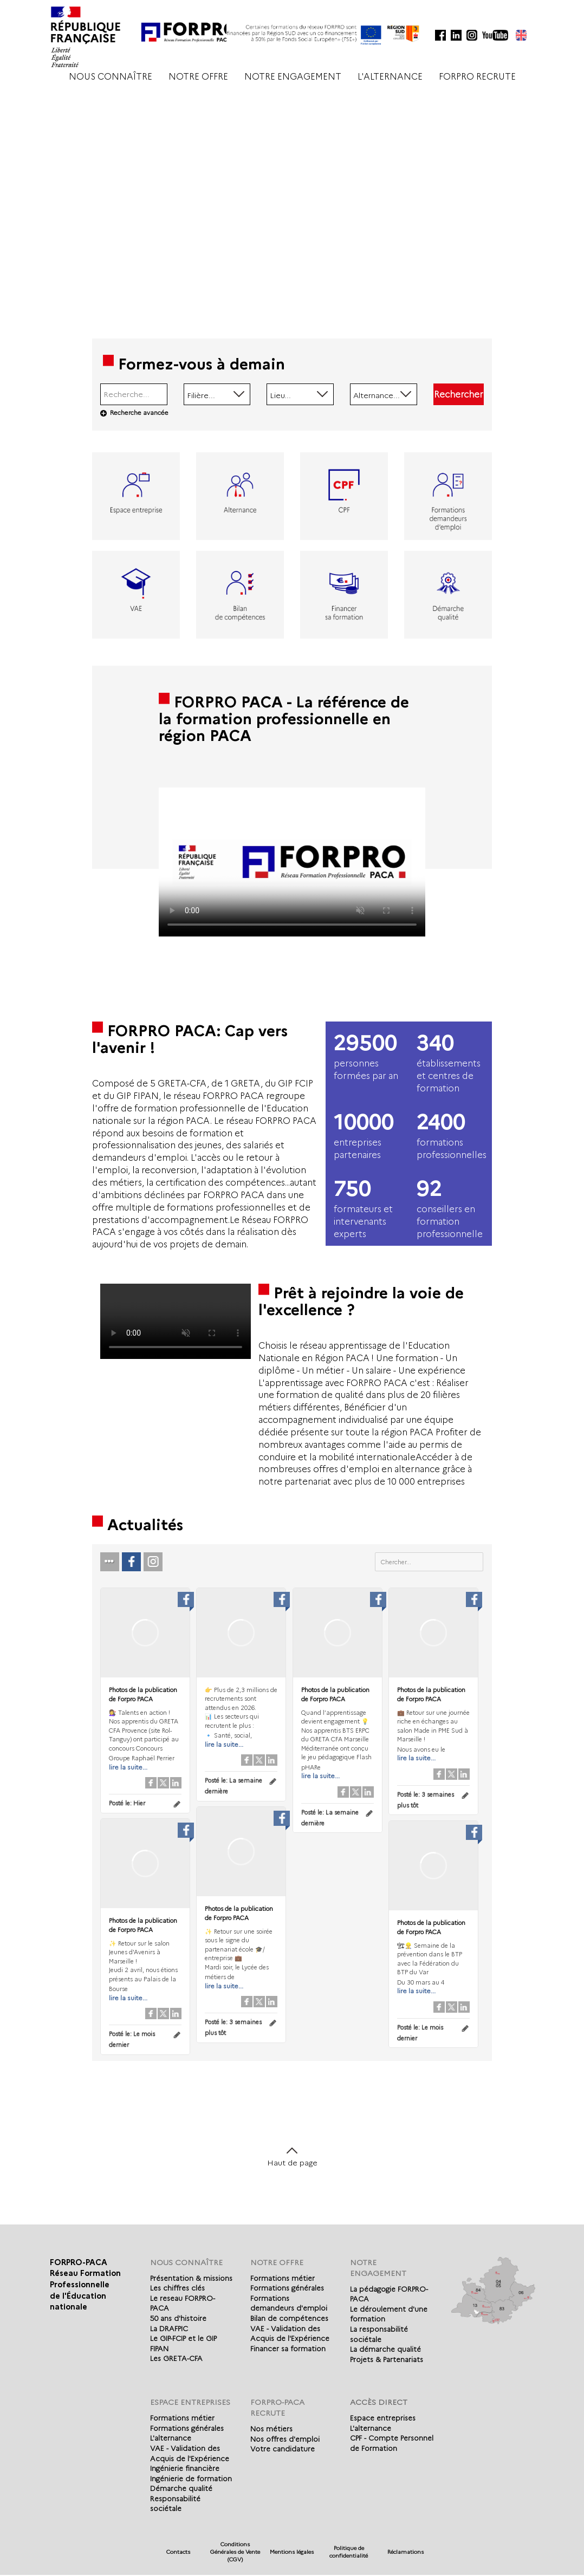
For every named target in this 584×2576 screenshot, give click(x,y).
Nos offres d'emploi (285, 2439)
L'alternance (170, 2438)
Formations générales (287, 2288)
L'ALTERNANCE (390, 76)
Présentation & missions (191, 2278)
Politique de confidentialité (348, 2552)
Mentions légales (292, 2551)
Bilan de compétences (289, 2318)
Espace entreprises (383, 2418)
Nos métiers (271, 2428)
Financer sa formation (288, 2348)
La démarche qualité (385, 2349)
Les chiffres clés (177, 2288)
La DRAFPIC (169, 2328)
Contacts (178, 2551)
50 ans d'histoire (178, 2318)
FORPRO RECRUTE (477, 76)
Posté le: (127, 1803)
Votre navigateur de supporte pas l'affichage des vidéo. (292, 862)
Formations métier (282, 2278)
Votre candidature (282, 2448)
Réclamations (405, 2551)
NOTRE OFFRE (198, 76)
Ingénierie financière (184, 2468)
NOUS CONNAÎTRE (110, 76)
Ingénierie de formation (191, 2478)
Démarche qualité (181, 2488)
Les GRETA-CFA (176, 2358)
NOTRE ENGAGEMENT (292, 76)
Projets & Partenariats (386, 2359)
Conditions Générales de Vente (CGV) (235, 2552)
